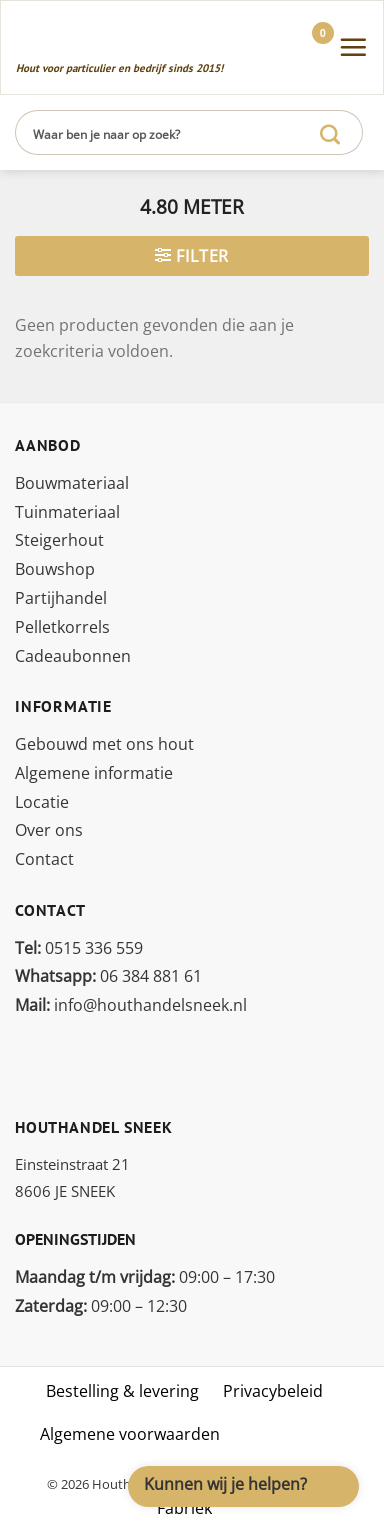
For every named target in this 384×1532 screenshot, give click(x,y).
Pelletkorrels (62, 627)
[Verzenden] (330, 132)
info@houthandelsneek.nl (131, 1005)
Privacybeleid (273, 1391)
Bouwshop (55, 569)
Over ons (49, 830)
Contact (44, 859)
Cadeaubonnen (73, 656)
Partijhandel (61, 598)
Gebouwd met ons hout (104, 744)
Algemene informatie (94, 773)
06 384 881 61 (108, 976)
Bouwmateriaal (72, 483)
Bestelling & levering (122, 1391)
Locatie (42, 802)
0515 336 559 (79, 948)
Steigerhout (59, 540)
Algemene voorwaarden (130, 1434)
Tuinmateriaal (67, 512)
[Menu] (353, 47)
